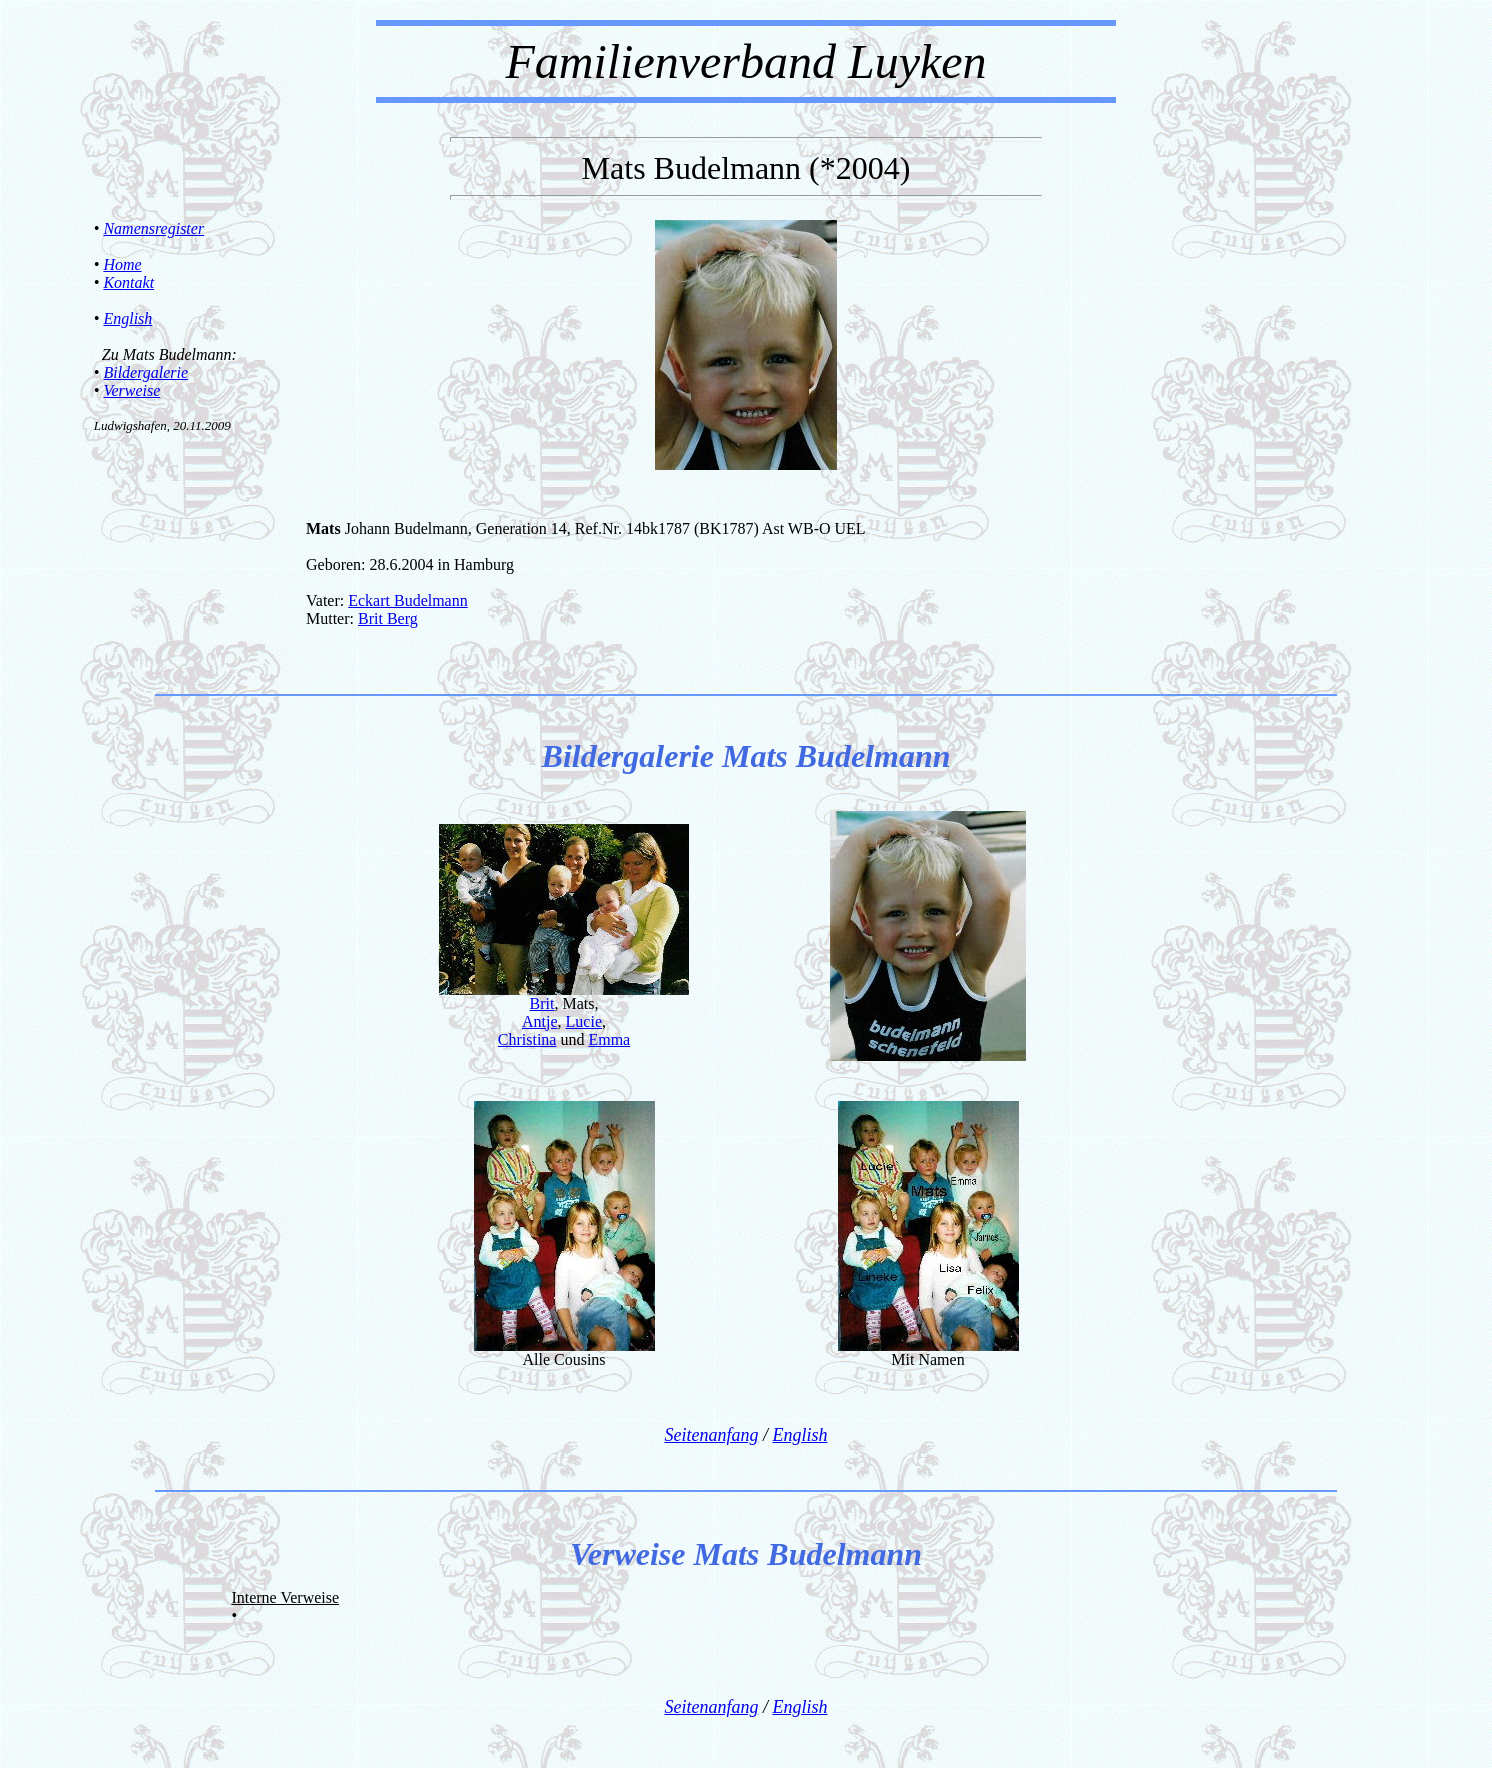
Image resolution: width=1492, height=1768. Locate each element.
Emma (609, 1039)
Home (122, 264)
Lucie (584, 1021)
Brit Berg (388, 618)
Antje (540, 1021)
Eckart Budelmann (408, 600)
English (127, 318)
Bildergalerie (145, 372)
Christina (527, 1039)
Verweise (131, 390)
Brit (542, 1003)
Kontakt (128, 282)
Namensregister (153, 228)
